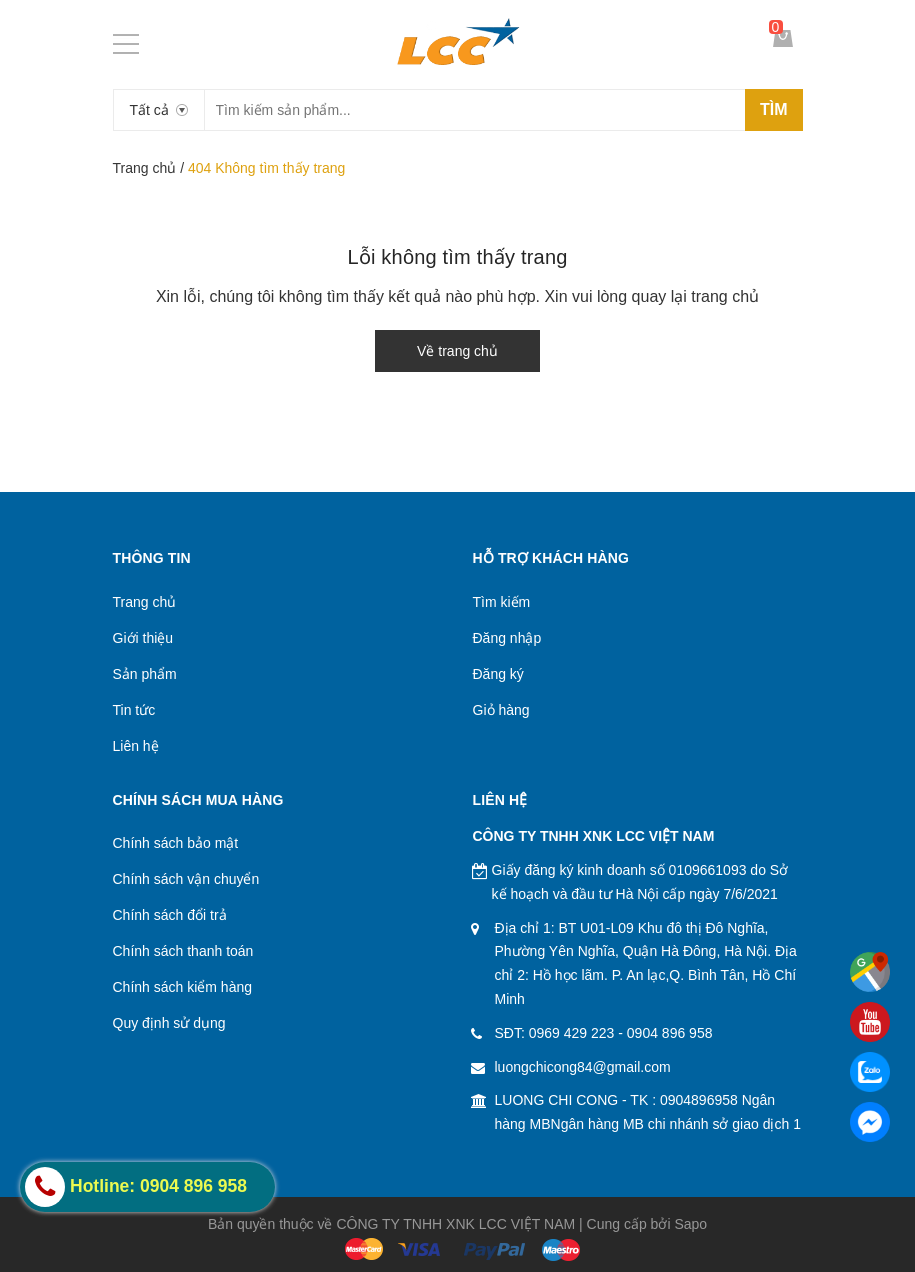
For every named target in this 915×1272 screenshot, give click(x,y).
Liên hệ (136, 746)
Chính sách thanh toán (183, 951)
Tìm (774, 109)
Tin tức (134, 710)
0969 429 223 (572, 1033)
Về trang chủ (457, 351)
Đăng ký (498, 674)
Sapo (690, 1224)
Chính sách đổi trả (170, 915)
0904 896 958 (670, 1033)
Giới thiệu (143, 638)
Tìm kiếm (502, 602)
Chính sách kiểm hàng (183, 987)
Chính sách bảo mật (176, 843)
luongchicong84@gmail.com (583, 1067)
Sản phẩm (145, 674)
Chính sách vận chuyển (186, 879)
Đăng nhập (507, 638)
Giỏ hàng (501, 710)
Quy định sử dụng (169, 1023)
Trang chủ (145, 168)
